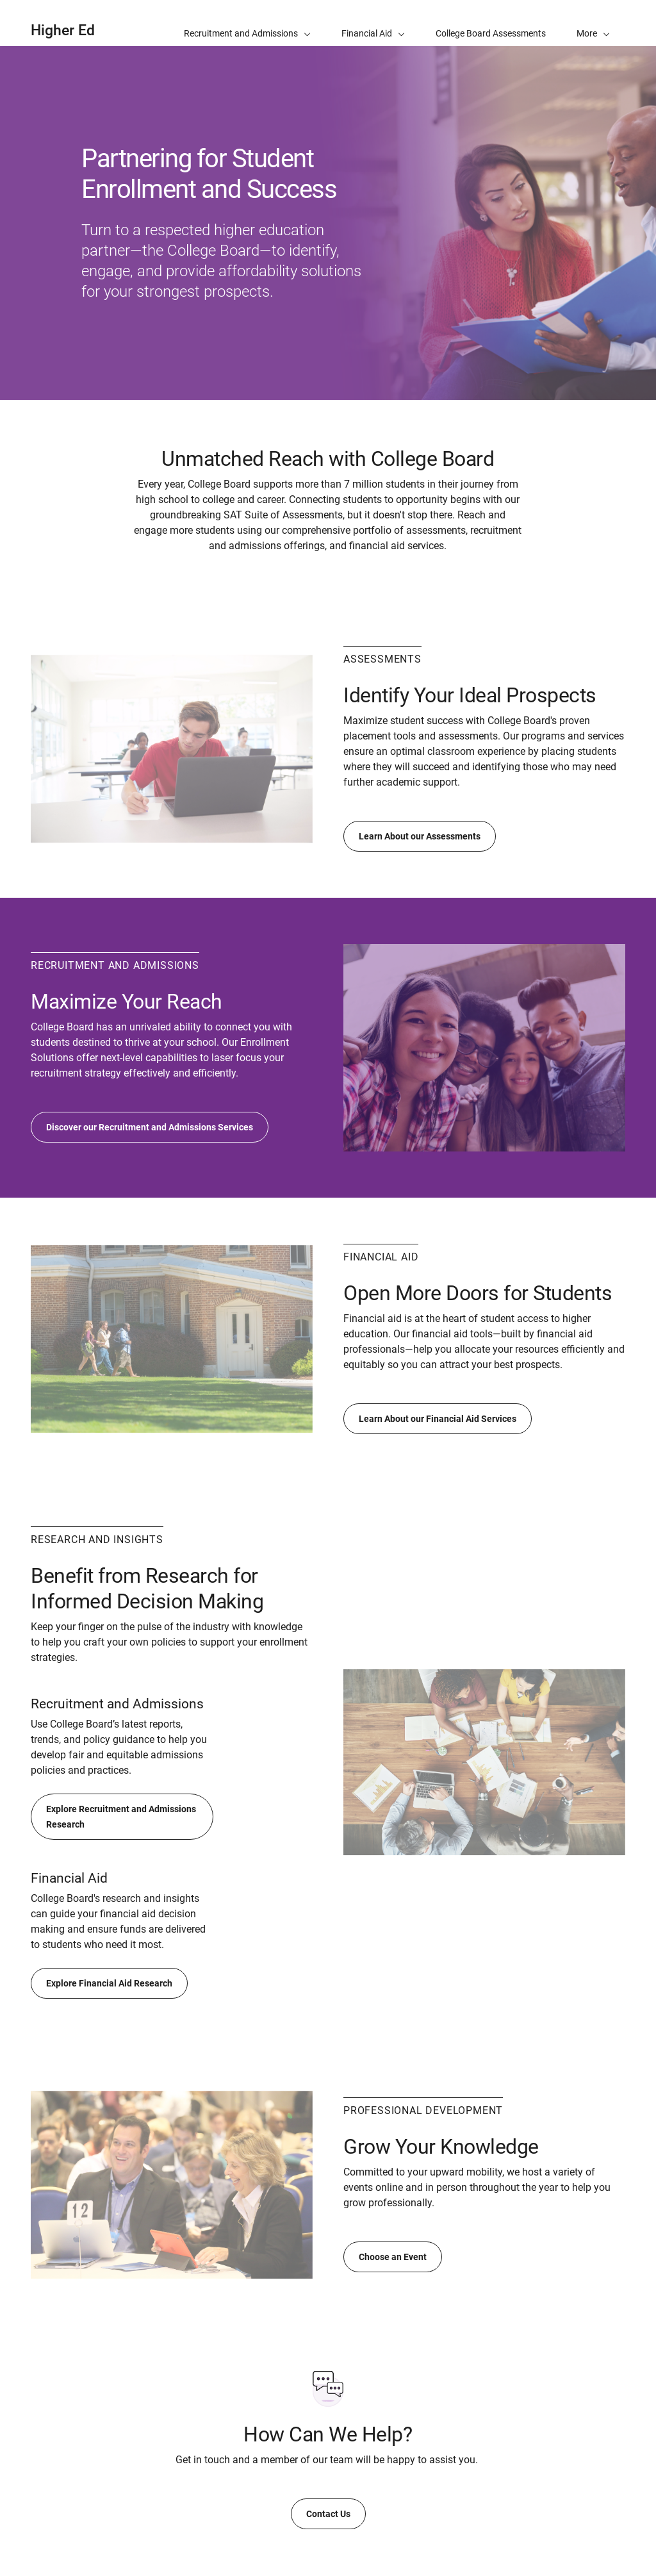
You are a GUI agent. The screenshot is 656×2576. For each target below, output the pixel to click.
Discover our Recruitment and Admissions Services (149, 1127)
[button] (593, 23)
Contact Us (328, 2514)
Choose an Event (393, 2257)
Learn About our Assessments (419, 836)
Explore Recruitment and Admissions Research (121, 1816)
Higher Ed (63, 30)
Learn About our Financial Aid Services (437, 1419)
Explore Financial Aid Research (109, 1983)
